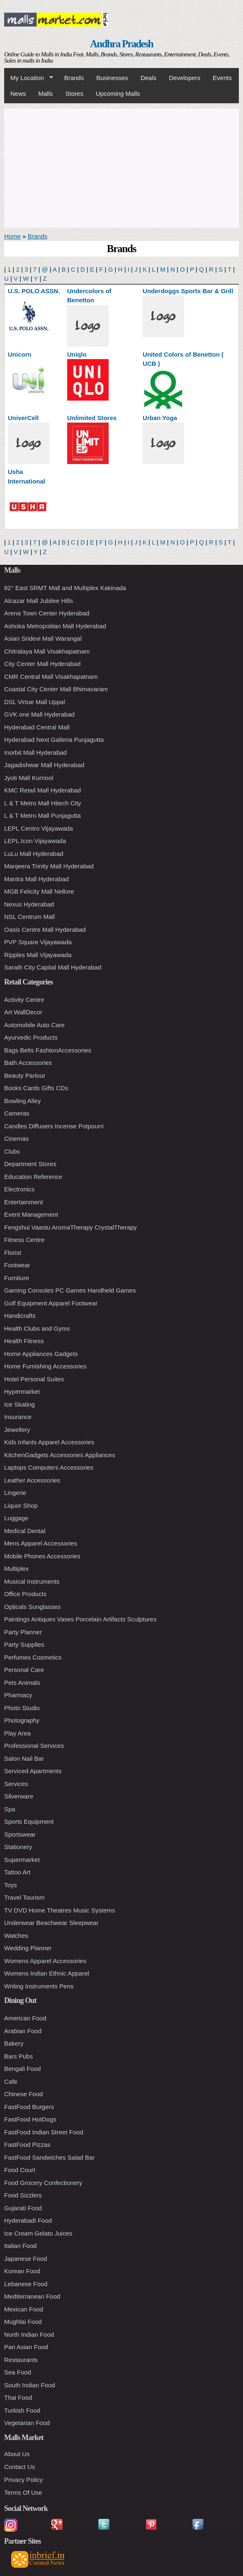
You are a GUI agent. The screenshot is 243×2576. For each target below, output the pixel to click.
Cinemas (16, 1138)
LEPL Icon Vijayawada (35, 840)
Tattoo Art (17, 1872)
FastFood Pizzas (27, 2144)
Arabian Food (22, 2030)
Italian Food (20, 2245)
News (18, 93)
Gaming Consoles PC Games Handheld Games (70, 1290)
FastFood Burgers (29, 2106)
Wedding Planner (28, 1947)
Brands (74, 77)
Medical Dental (24, 1530)
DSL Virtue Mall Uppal (34, 701)
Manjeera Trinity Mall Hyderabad (49, 866)
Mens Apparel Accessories (40, 1543)
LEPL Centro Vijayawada (38, 828)
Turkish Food (22, 2410)
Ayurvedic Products (31, 1037)
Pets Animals (22, 1682)
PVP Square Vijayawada (38, 941)
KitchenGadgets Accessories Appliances (59, 1454)
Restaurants (21, 2359)
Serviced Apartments (32, 1770)
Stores (74, 93)
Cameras (16, 1113)
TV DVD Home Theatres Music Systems (59, 1910)
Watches (16, 1935)
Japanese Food (25, 2258)
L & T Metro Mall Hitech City (42, 803)
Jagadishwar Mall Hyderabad (44, 764)
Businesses (112, 77)
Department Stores (30, 1163)
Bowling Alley (22, 1100)
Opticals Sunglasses (32, 1606)
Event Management (31, 1214)
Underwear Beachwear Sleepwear (51, 1922)
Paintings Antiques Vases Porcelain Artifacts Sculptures (80, 1619)
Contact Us (19, 2466)
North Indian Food (29, 2334)
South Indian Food (29, 2385)
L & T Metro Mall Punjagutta (42, 815)
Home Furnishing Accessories (45, 1366)
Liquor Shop (21, 1505)
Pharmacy (18, 1695)
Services (16, 1783)
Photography (21, 1720)
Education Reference (33, 1176)
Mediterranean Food (32, 2296)
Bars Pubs (18, 2056)
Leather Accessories (32, 1480)
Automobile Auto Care (34, 1024)
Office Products (25, 1593)
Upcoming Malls (118, 93)
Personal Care (24, 1669)
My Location (28, 78)
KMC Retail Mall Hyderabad (42, 790)
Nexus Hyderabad (29, 904)
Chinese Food (23, 2093)
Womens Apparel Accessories (45, 1960)
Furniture (16, 1277)
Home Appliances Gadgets (41, 1353)
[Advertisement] (121, 167)
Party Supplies (24, 1644)
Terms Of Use (23, 2492)
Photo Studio (22, 1707)
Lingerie (15, 1492)
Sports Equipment (28, 1821)
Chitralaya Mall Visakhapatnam (47, 651)
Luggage (16, 1517)
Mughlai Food (23, 2321)
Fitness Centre (24, 1239)
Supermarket (22, 1859)
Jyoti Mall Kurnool (28, 777)
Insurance (18, 1416)
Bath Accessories (28, 1062)
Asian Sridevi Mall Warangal (43, 638)
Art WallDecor (23, 1012)
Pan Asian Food (26, 2346)
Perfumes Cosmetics (32, 1657)
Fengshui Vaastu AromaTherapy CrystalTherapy (70, 1227)
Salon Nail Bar (24, 1758)
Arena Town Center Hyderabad (47, 613)
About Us (17, 2453)
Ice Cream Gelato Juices (38, 2233)
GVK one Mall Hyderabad (39, 714)
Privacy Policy (23, 2479)
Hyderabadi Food (28, 2220)
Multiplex (16, 1568)
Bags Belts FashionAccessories (47, 1050)
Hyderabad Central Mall (37, 727)
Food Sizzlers (23, 2195)
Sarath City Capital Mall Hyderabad (52, 967)
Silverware (18, 1796)
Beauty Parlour (24, 1075)
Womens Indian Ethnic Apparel (46, 1973)
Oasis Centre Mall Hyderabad (45, 929)
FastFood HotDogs (30, 2119)
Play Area (17, 1733)
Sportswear (20, 1834)
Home (12, 236)
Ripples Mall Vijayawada (37, 954)
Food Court (19, 2169)
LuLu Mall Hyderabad (33, 853)
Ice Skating (19, 1404)
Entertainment (23, 1201)
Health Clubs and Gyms (37, 1328)
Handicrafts (20, 1315)
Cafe (10, 2081)
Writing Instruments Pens (38, 1986)
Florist (12, 1252)
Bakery (14, 2043)
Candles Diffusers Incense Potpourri (54, 1126)
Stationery (18, 1846)
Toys (10, 1884)
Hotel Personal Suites (34, 1379)
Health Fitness (24, 1340)
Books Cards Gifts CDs (36, 1087)
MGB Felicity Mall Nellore (39, 891)
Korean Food (22, 2271)
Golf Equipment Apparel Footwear (50, 1303)
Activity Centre (24, 999)
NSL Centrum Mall (29, 916)
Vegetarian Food (27, 2422)
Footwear (17, 1265)
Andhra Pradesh (121, 43)
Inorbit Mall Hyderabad (35, 752)
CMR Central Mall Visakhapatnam (51, 676)
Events (222, 77)
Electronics (19, 1189)
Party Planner (23, 1632)
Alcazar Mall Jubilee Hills (38, 600)
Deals (148, 77)
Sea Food (17, 2372)
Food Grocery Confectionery (43, 2182)
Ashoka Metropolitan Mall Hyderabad (55, 625)
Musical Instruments (31, 1581)
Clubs (12, 1151)
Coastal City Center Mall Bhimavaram (56, 689)
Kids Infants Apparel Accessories (49, 1442)
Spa (9, 1809)
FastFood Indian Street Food (43, 2132)
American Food (25, 2018)
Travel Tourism (24, 1897)
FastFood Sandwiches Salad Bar (49, 2157)
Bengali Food (22, 2068)
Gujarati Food (23, 2207)
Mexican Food (23, 2309)
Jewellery (17, 1429)
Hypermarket (22, 1391)
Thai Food (18, 2397)
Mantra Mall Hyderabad (36, 878)
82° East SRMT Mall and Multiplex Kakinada (65, 587)
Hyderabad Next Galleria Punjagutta (54, 739)
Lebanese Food (25, 2283)
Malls (46, 93)
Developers (184, 77)
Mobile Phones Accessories (42, 1556)
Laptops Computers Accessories (48, 1467)
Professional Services (34, 1745)
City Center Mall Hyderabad (42, 663)
